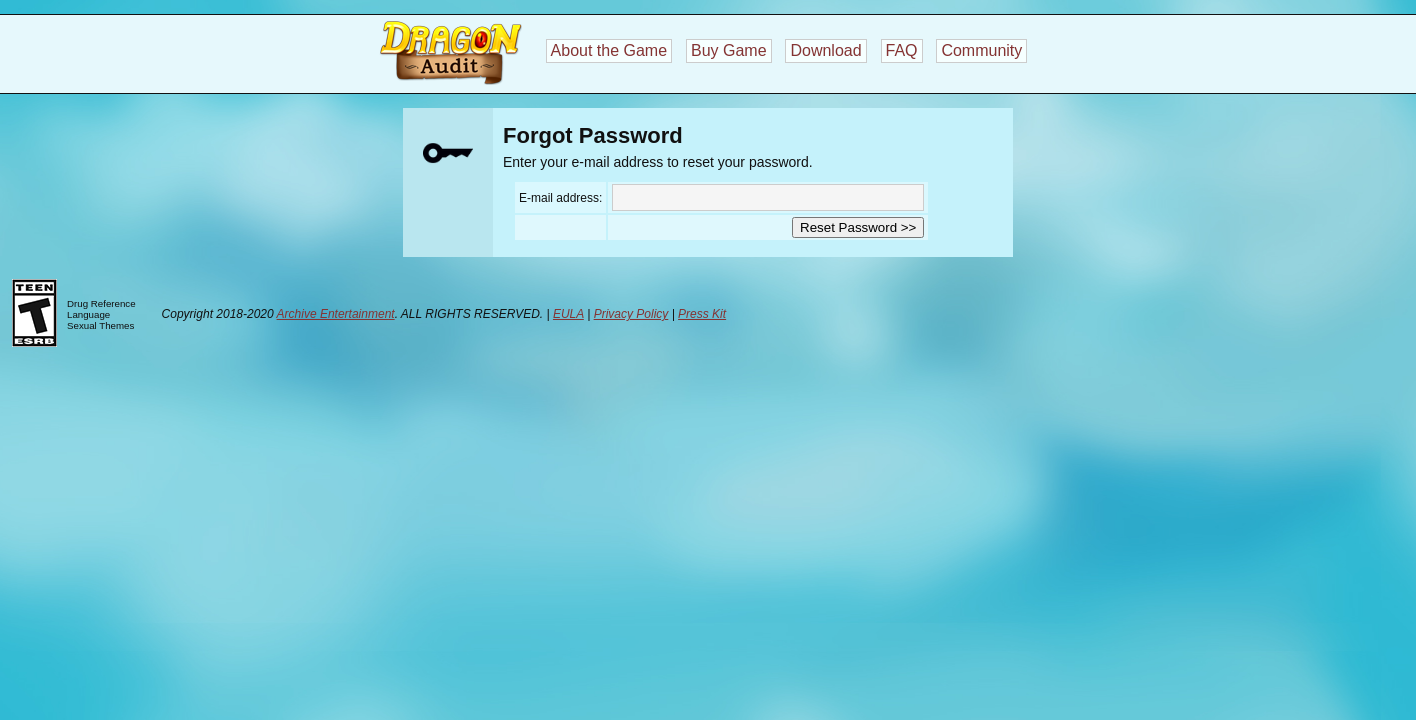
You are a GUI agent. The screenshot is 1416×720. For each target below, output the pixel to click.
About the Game (609, 50)
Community (981, 50)
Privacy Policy (631, 314)
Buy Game (729, 50)
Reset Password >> (858, 227)
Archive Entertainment (336, 314)
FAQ (902, 50)
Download (825, 50)
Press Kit (702, 314)
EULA (568, 314)
